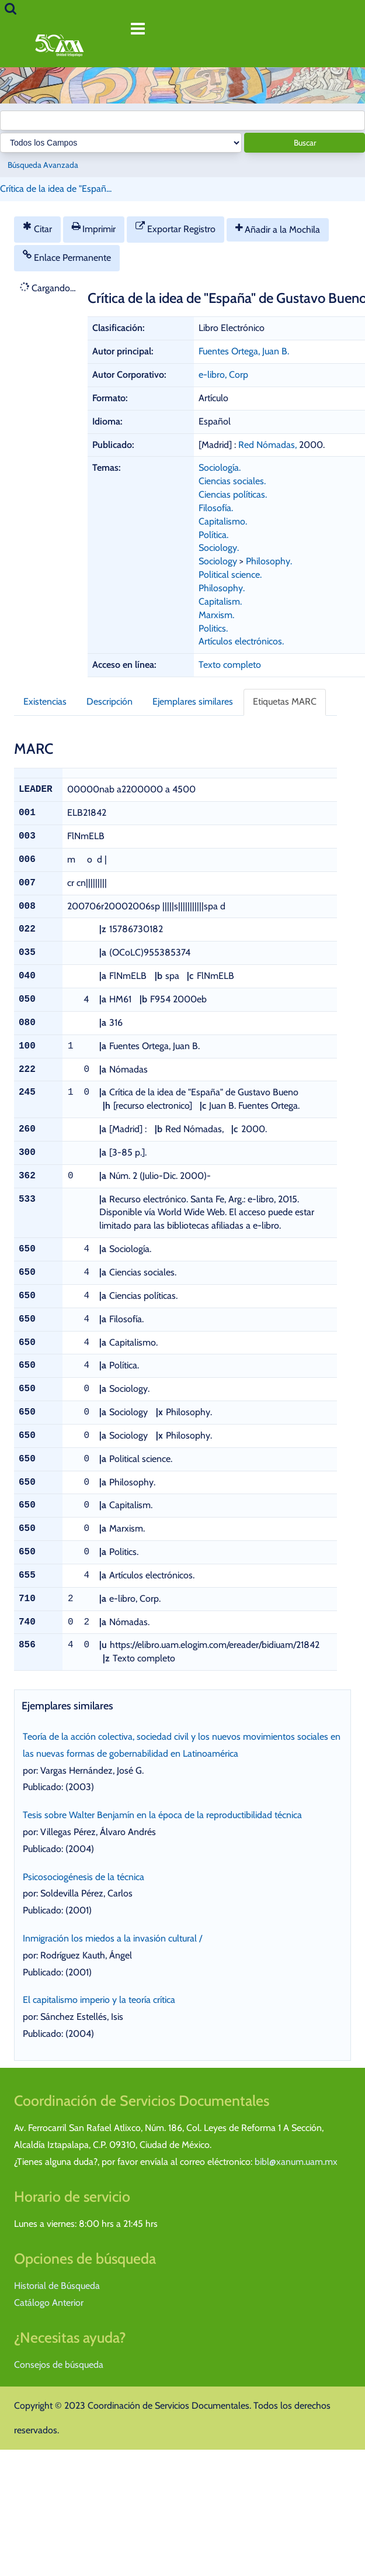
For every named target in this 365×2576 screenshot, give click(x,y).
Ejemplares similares (192, 701)
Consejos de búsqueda (58, 2364)
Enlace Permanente (67, 256)
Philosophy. (269, 561)
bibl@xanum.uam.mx (296, 2161)
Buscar (305, 142)
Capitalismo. (223, 521)
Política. (213, 534)
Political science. (230, 574)
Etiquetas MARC (285, 701)
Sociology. (219, 547)
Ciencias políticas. (233, 494)
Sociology (218, 561)
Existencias (45, 701)
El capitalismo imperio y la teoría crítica (99, 1999)
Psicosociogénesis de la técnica (83, 1876)
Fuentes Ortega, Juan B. (244, 351)
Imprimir (94, 228)
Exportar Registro (175, 228)
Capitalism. (220, 601)
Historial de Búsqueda (57, 2285)
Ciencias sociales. (232, 481)
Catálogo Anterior (49, 2302)
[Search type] (121, 143)
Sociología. (220, 467)
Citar (37, 228)
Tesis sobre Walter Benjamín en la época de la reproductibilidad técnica (162, 1814)
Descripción (109, 701)
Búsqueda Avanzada (43, 165)
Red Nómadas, (268, 444)
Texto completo (230, 664)
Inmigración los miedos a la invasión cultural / (112, 1938)
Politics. (213, 628)
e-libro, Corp (223, 374)
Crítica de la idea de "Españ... (56, 188)
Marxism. (216, 614)
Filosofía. (216, 507)
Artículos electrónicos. (241, 641)
